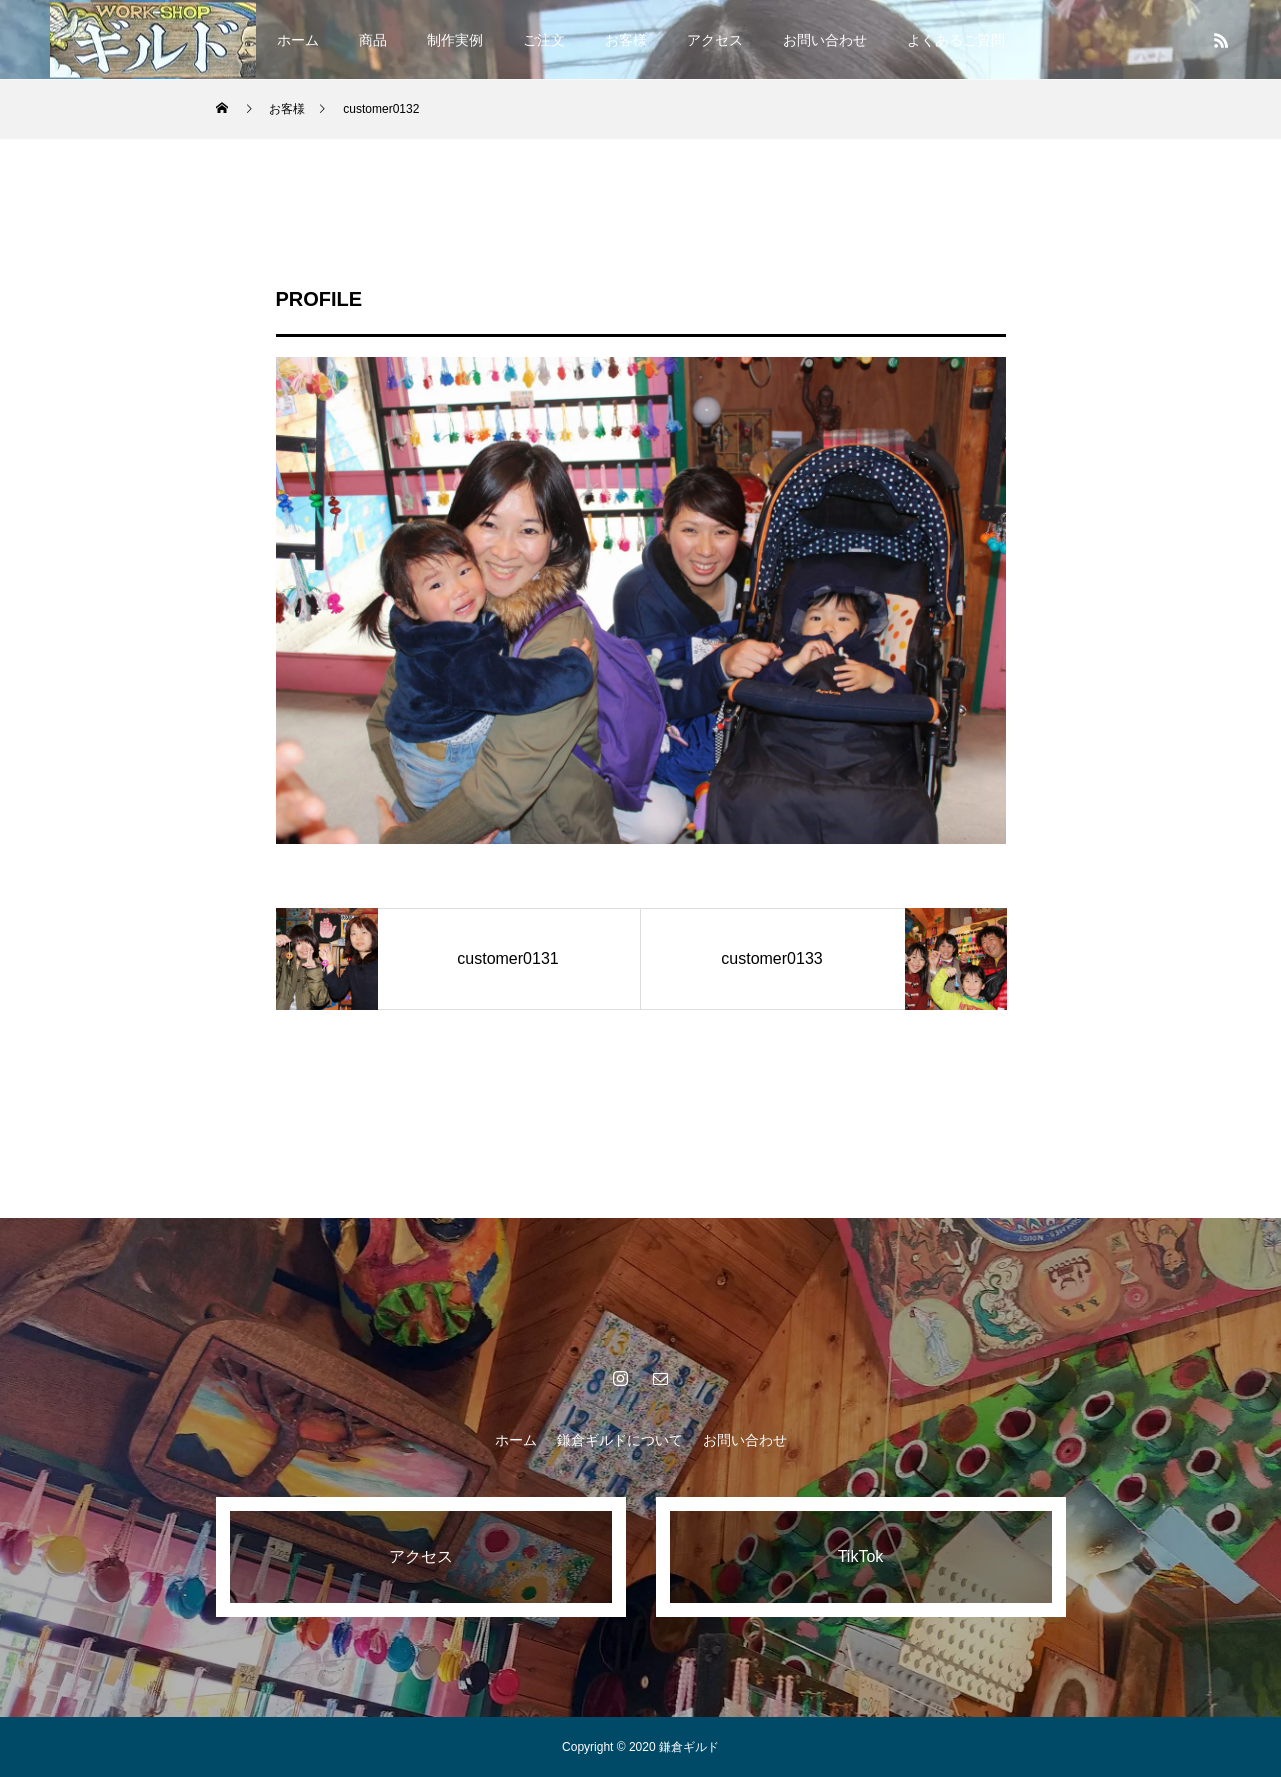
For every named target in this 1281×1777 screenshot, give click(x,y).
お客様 (626, 40)
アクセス (715, 40)
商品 (373, 40)
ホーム (298, 40)
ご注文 (544, 40)
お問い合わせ (825, 40)
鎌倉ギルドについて (620, 1440)
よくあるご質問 (956, 40)
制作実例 (455, 40)
